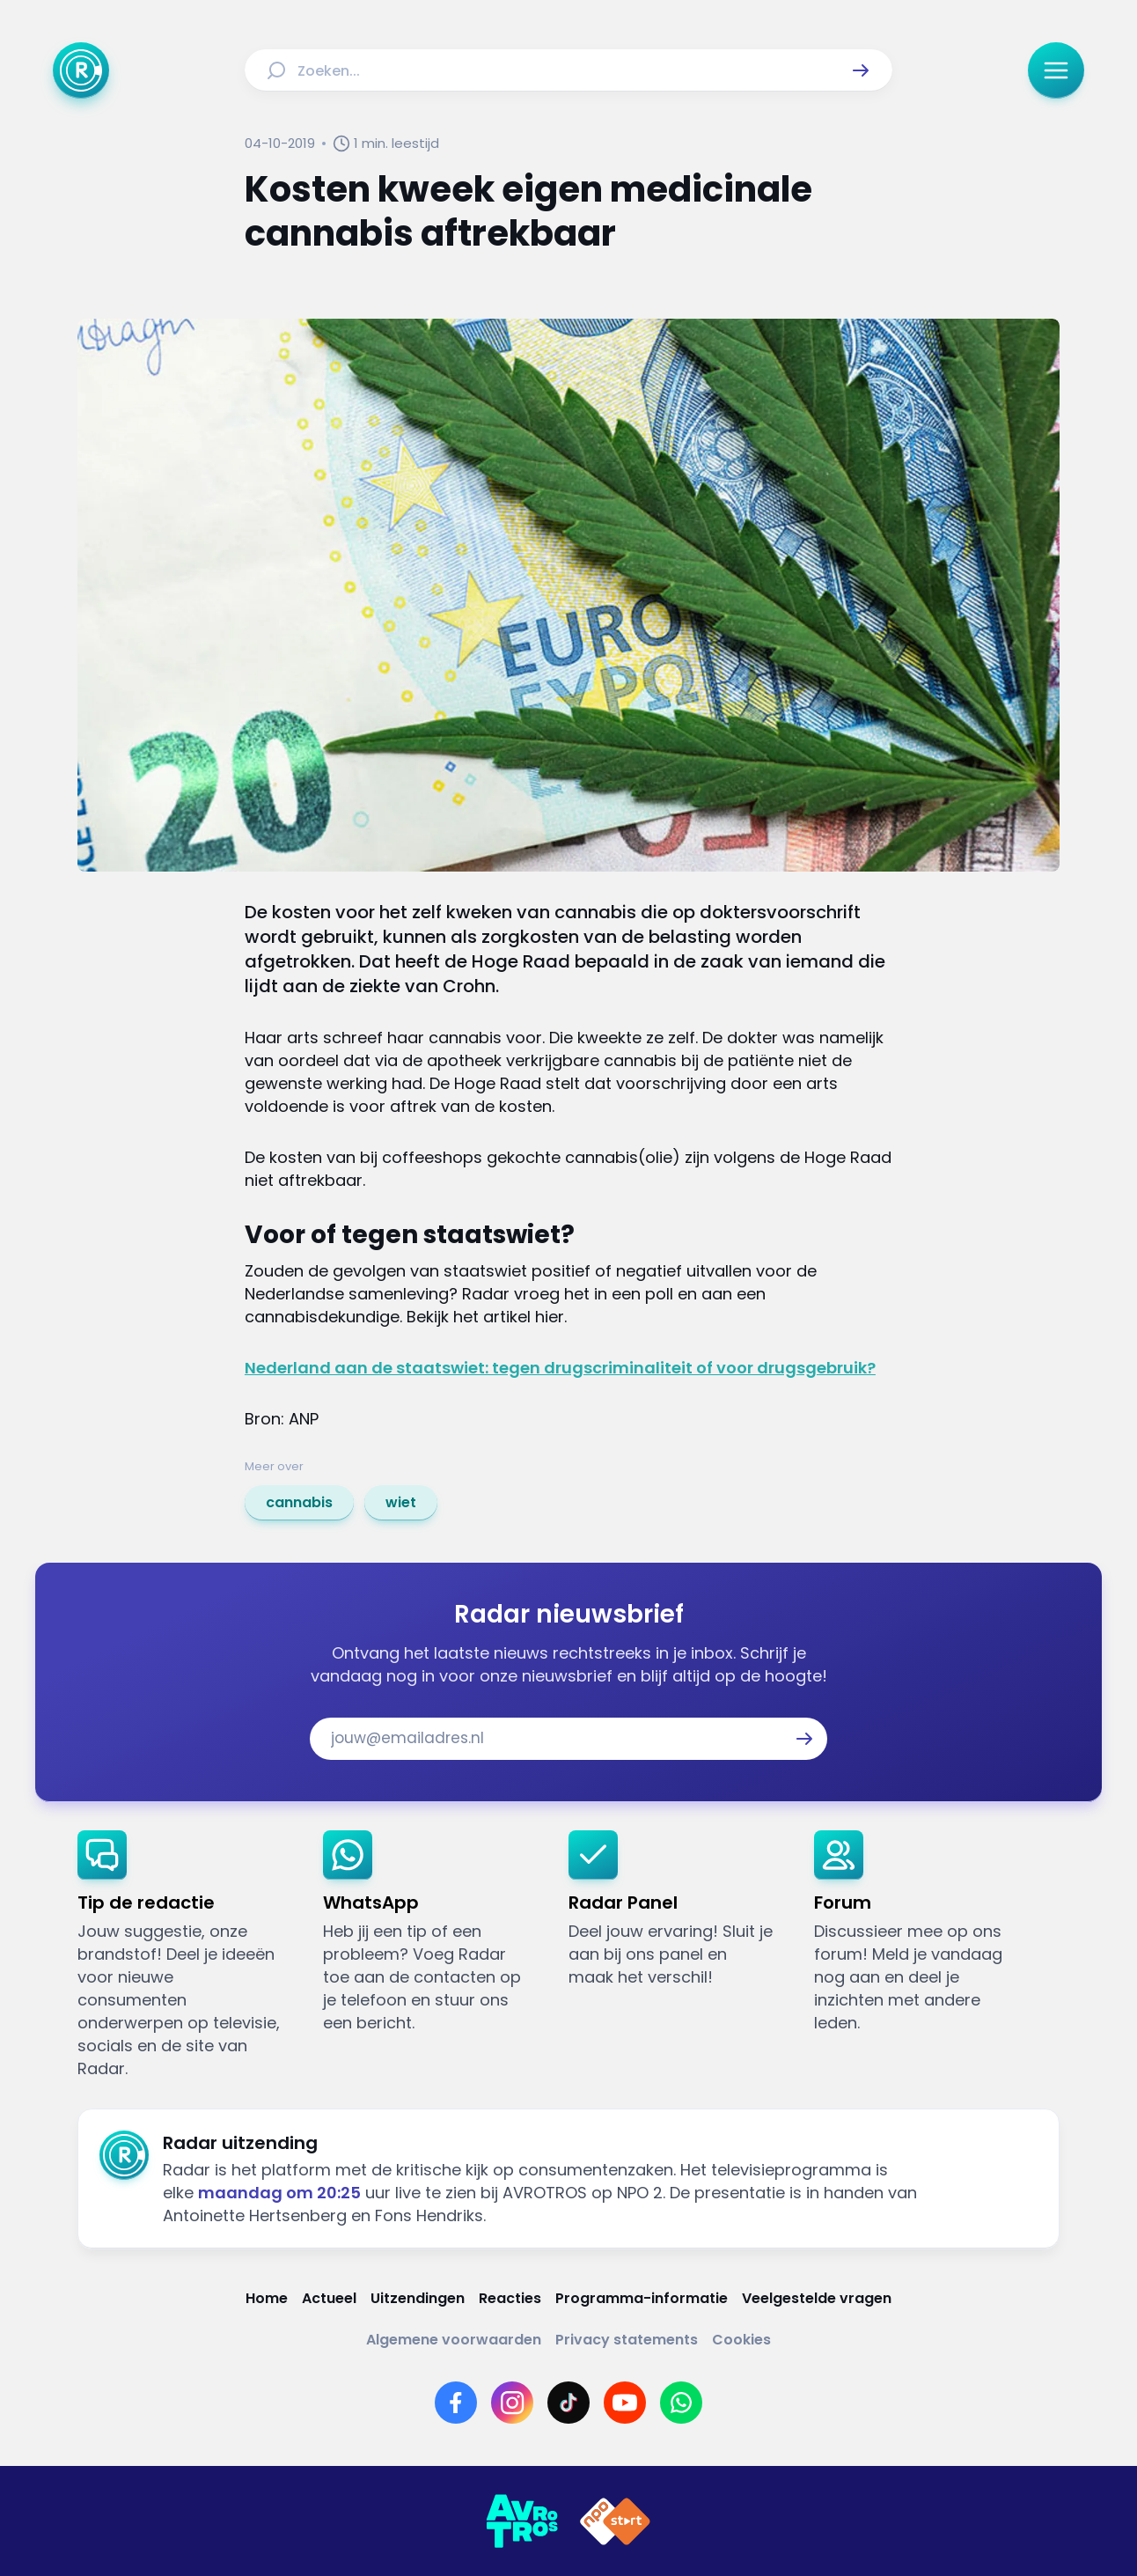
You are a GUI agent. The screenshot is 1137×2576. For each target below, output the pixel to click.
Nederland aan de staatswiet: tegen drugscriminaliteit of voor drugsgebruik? (560, 1368)
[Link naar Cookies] (741, 2339)
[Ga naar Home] (81, 70)
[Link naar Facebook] (456, 2402)
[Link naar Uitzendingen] (417, 2298)
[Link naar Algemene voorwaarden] (453, 2339)
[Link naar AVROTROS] (522, 2521)
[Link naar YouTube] (625, 2402)
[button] (860, 70)
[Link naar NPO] (615, 2521)
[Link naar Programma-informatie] (641, 2298)
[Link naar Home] (267, 2298)
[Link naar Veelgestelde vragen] (816, 2298)
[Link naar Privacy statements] (626, 2339)
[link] (299, 1502)
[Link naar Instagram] (512, 2402)
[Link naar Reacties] (510, 2298)
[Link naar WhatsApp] (681, 2402)
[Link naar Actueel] (329, 2298)
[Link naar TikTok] (568, 2402)
